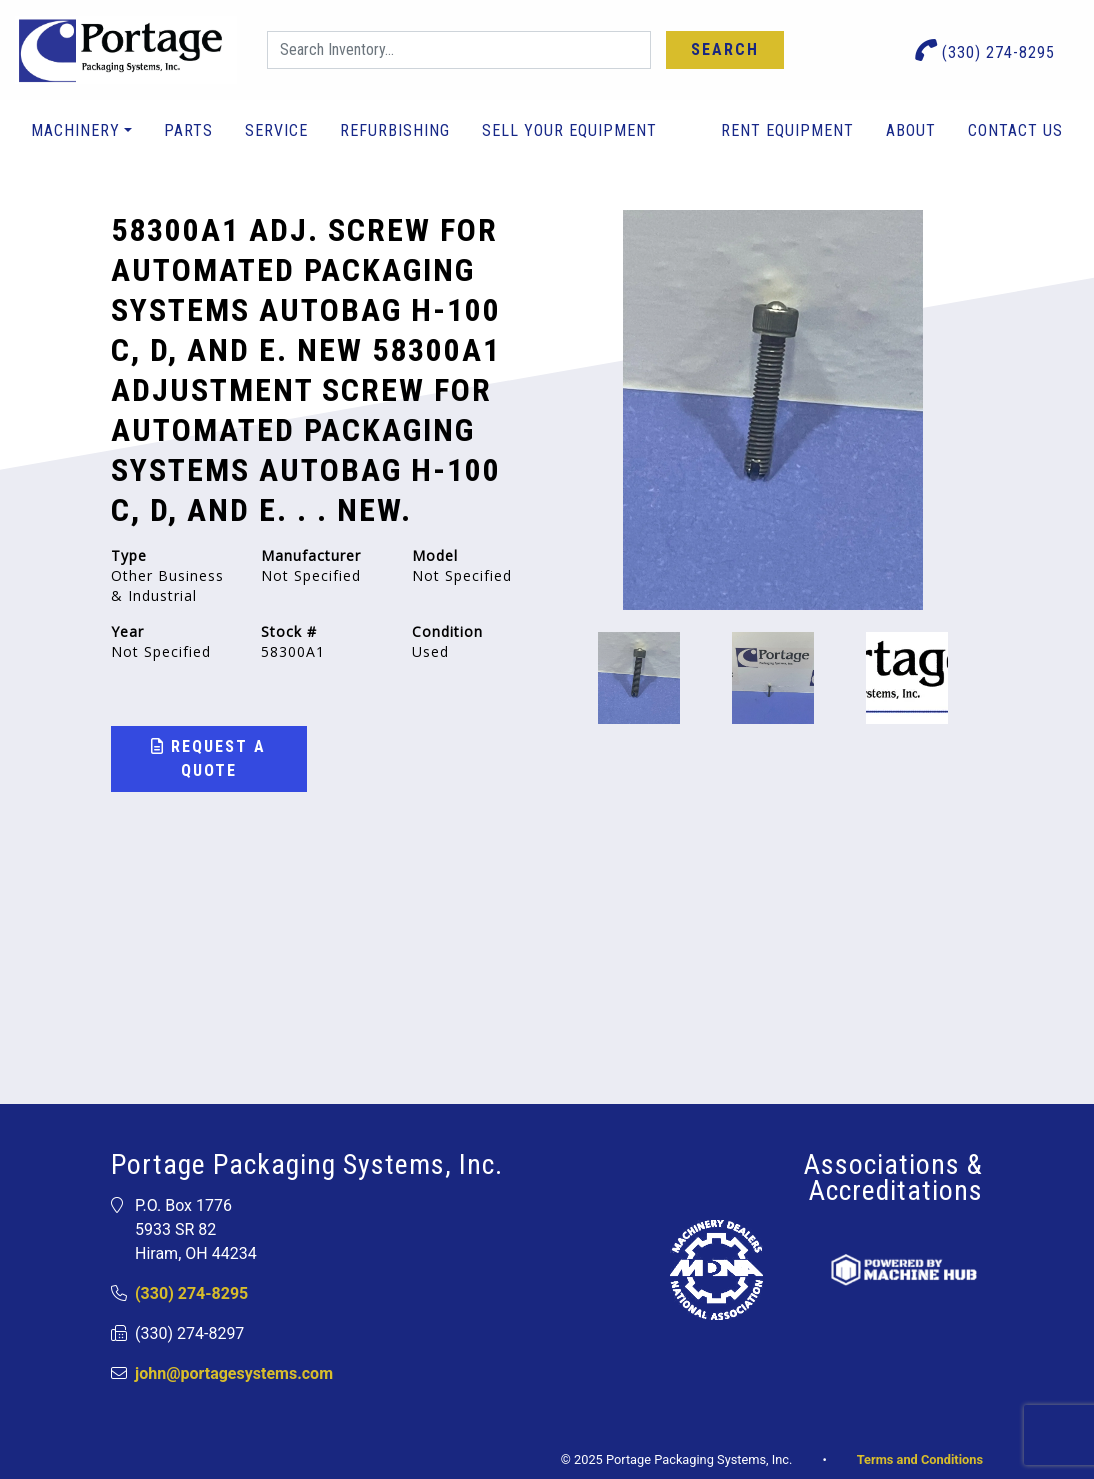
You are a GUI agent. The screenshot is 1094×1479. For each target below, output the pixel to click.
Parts (188, 130)
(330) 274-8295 (985, 51)
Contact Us (1015, 130)
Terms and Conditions (920, 1459)
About (911, 130)
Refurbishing (395, 130)
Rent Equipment (787, 130)
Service (276, 130)
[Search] (459, 50)
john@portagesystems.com (234, 1373)
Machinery (75, 130)
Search (725, 49)
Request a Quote (208, 758)
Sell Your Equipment (569, 130)
